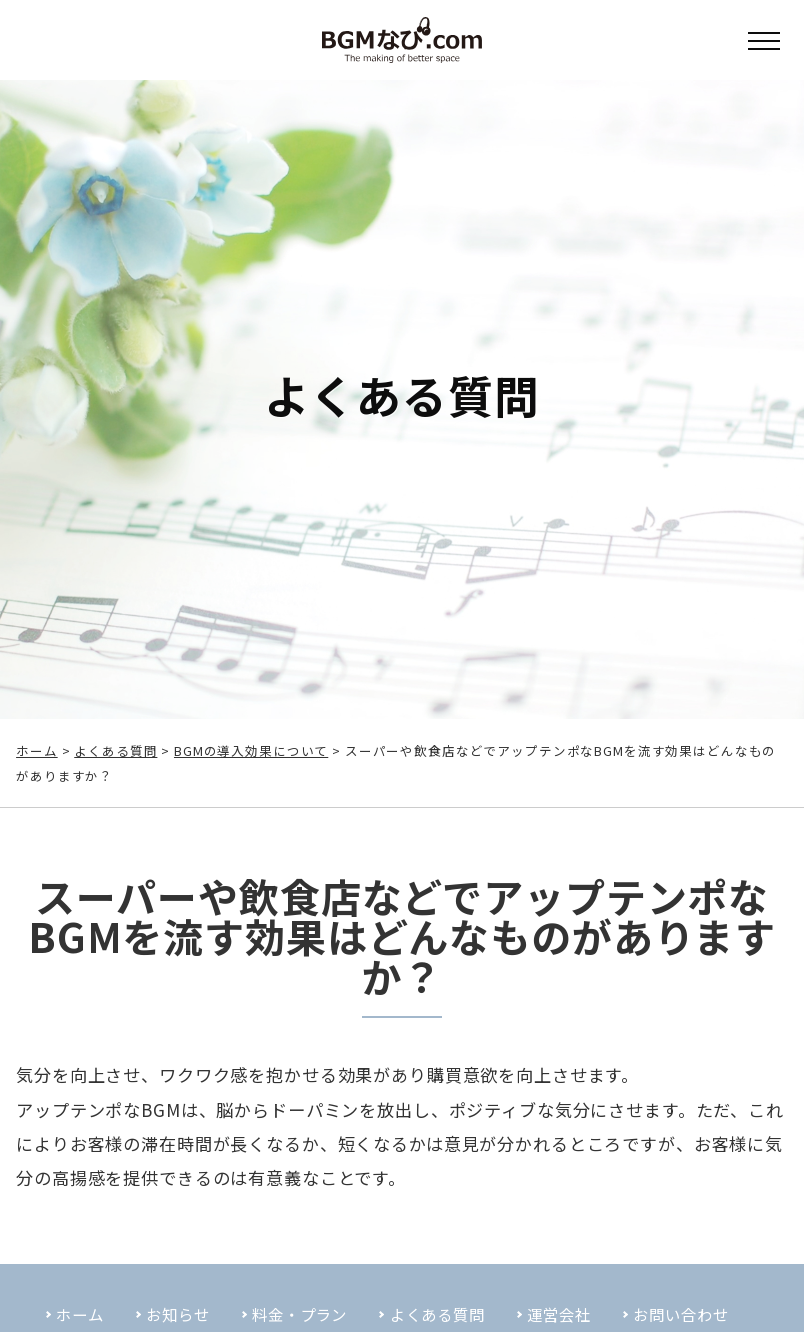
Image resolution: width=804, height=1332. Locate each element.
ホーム (37, 750)
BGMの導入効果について (251, 750)
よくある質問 (115, 750)
